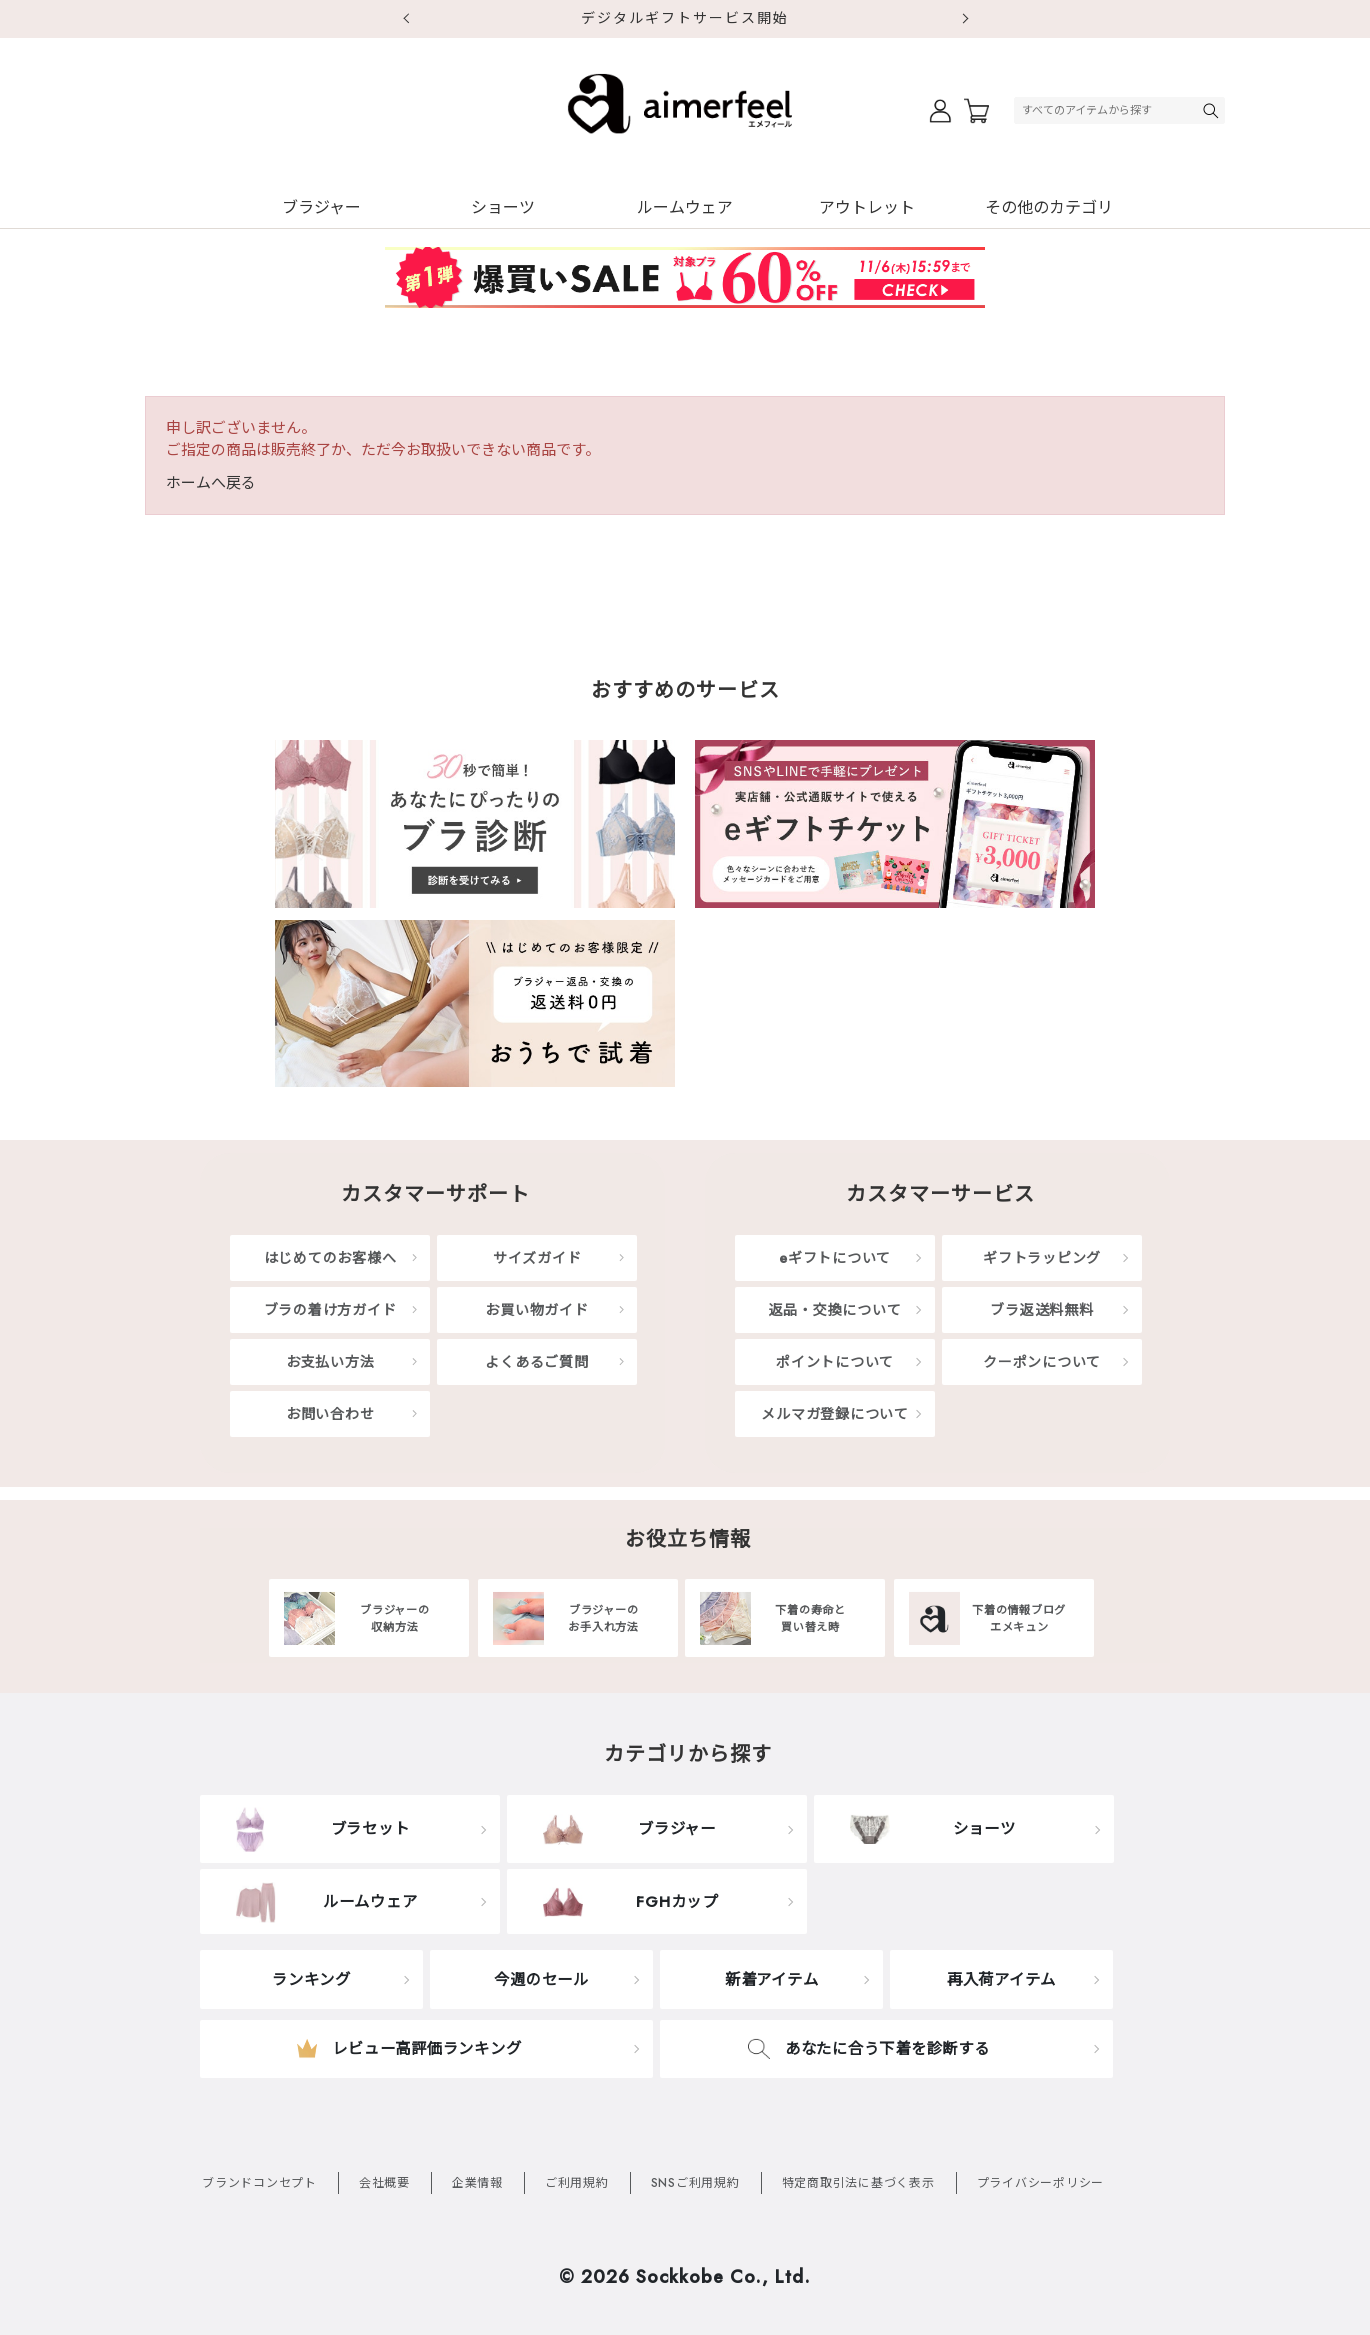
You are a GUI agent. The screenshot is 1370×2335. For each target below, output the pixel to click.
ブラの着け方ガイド (330, 1310)
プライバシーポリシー (1041, 2183)
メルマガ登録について (835, 1414)
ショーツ (503, 207)
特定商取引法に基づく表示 (858, 2183)
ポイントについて (835, 1362)
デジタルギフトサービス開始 (685, 18)
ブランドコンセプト (259, 2183)
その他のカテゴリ (1049, 207)
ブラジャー (321, 207)
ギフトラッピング (1042, 1258)
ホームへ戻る (211, 483)
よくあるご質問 (536, 1362)
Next (965, 19)
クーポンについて (1042, 1362)
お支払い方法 (330, 1362)
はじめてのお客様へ (330, 1258)
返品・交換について (835, 1310)
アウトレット (867, 207)
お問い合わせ (330, 1414)
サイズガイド (537, 1258)
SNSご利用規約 (695, 2183)
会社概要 (384, 2183)
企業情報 (477, 2183)
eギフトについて (835, 1258)
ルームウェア (685, 207)
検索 (1213, 110)
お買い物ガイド (536, 1310)
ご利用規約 (577, 2183)
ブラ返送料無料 (1041, 1310)
